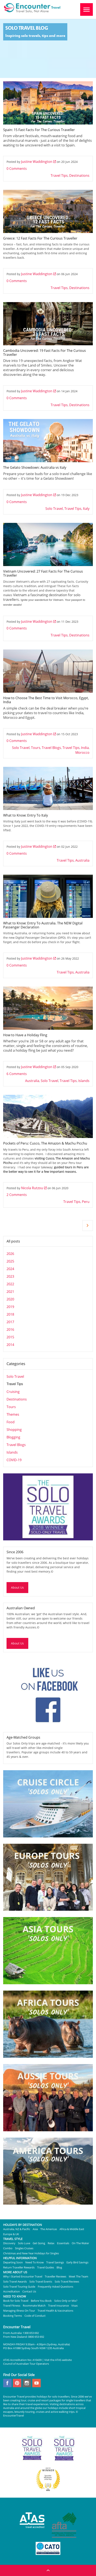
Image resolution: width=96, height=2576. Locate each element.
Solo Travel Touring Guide (19, 2286)
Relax (51, 2243)
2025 (10, 1261)
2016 (10, 1329)
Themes (13, 1414)
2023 (10, 1276)
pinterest (17, 2383)
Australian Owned (21, 1608)
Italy (86, 508)
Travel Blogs (51, 747)
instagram (27, 2383)
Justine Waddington (38, 161)
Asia (35, 2229)
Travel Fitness (11, 2305)
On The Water (80, 2243)
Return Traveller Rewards (19, 2267)
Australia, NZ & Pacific (16, 2229)
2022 (10, 1284)
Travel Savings (55, 2262)
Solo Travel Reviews (67, 2281)
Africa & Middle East (71, 2229)
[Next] (87, 1225)
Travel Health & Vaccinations (55, 2310)
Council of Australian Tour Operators (26, 2364)
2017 (10, 1322)
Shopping (14, 1429)
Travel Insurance (58, 2305)
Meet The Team (78, 2276)
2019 (10, 1306)
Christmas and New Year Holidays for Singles (31, 2253)
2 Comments (17, 1194)
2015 (10, 1337)
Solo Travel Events (40, 2281)
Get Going (39, 2243)
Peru (85, 1201)
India (85, 747)
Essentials (63, 2243)
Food (11, 1422)
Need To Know (34, 2262)
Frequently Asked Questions (55, 2286)
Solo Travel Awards (15, 2281)
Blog (59, 2267)
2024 (10, 1269)
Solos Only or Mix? (65, 2301)
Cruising (13, 1391)
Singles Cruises (24, 2248)
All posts (13, 1241)
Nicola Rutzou (34, 1188)
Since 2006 (15, 1552)
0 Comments (17, 168)
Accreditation (11, 2291)
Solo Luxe (24, 2243)
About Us (17, 1587)
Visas (74, 2305)
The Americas (48, 2229)
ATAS (58, 2360)
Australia (82, 860)
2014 (10, 1344)
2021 (10, 1291)
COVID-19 (14, 1460)
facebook (7, 2383)
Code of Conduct (35, 2316)
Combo (7, 2248)
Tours (35, 747)
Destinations (79, 175)
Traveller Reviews (55, 2276)
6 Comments (17, 1073)
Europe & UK (11, 2234)
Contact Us (29, 2291)
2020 (10, 1299)
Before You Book (41, 2301)
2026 (10, 1253)
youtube (36, 2383)
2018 (10, 1314)
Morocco (82, 752)
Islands (83, 1080)
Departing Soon (13, 2262)
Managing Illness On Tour (19, 2310)
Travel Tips (59, 175)
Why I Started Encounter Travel (22, 2276)
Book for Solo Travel (15, 2301)
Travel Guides (45, 2267)
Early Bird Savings (77, 2262)
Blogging (13, 1437)
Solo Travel (54, 508)
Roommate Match (34, 2305)
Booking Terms (12, 2316)
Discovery (9, 2243)
